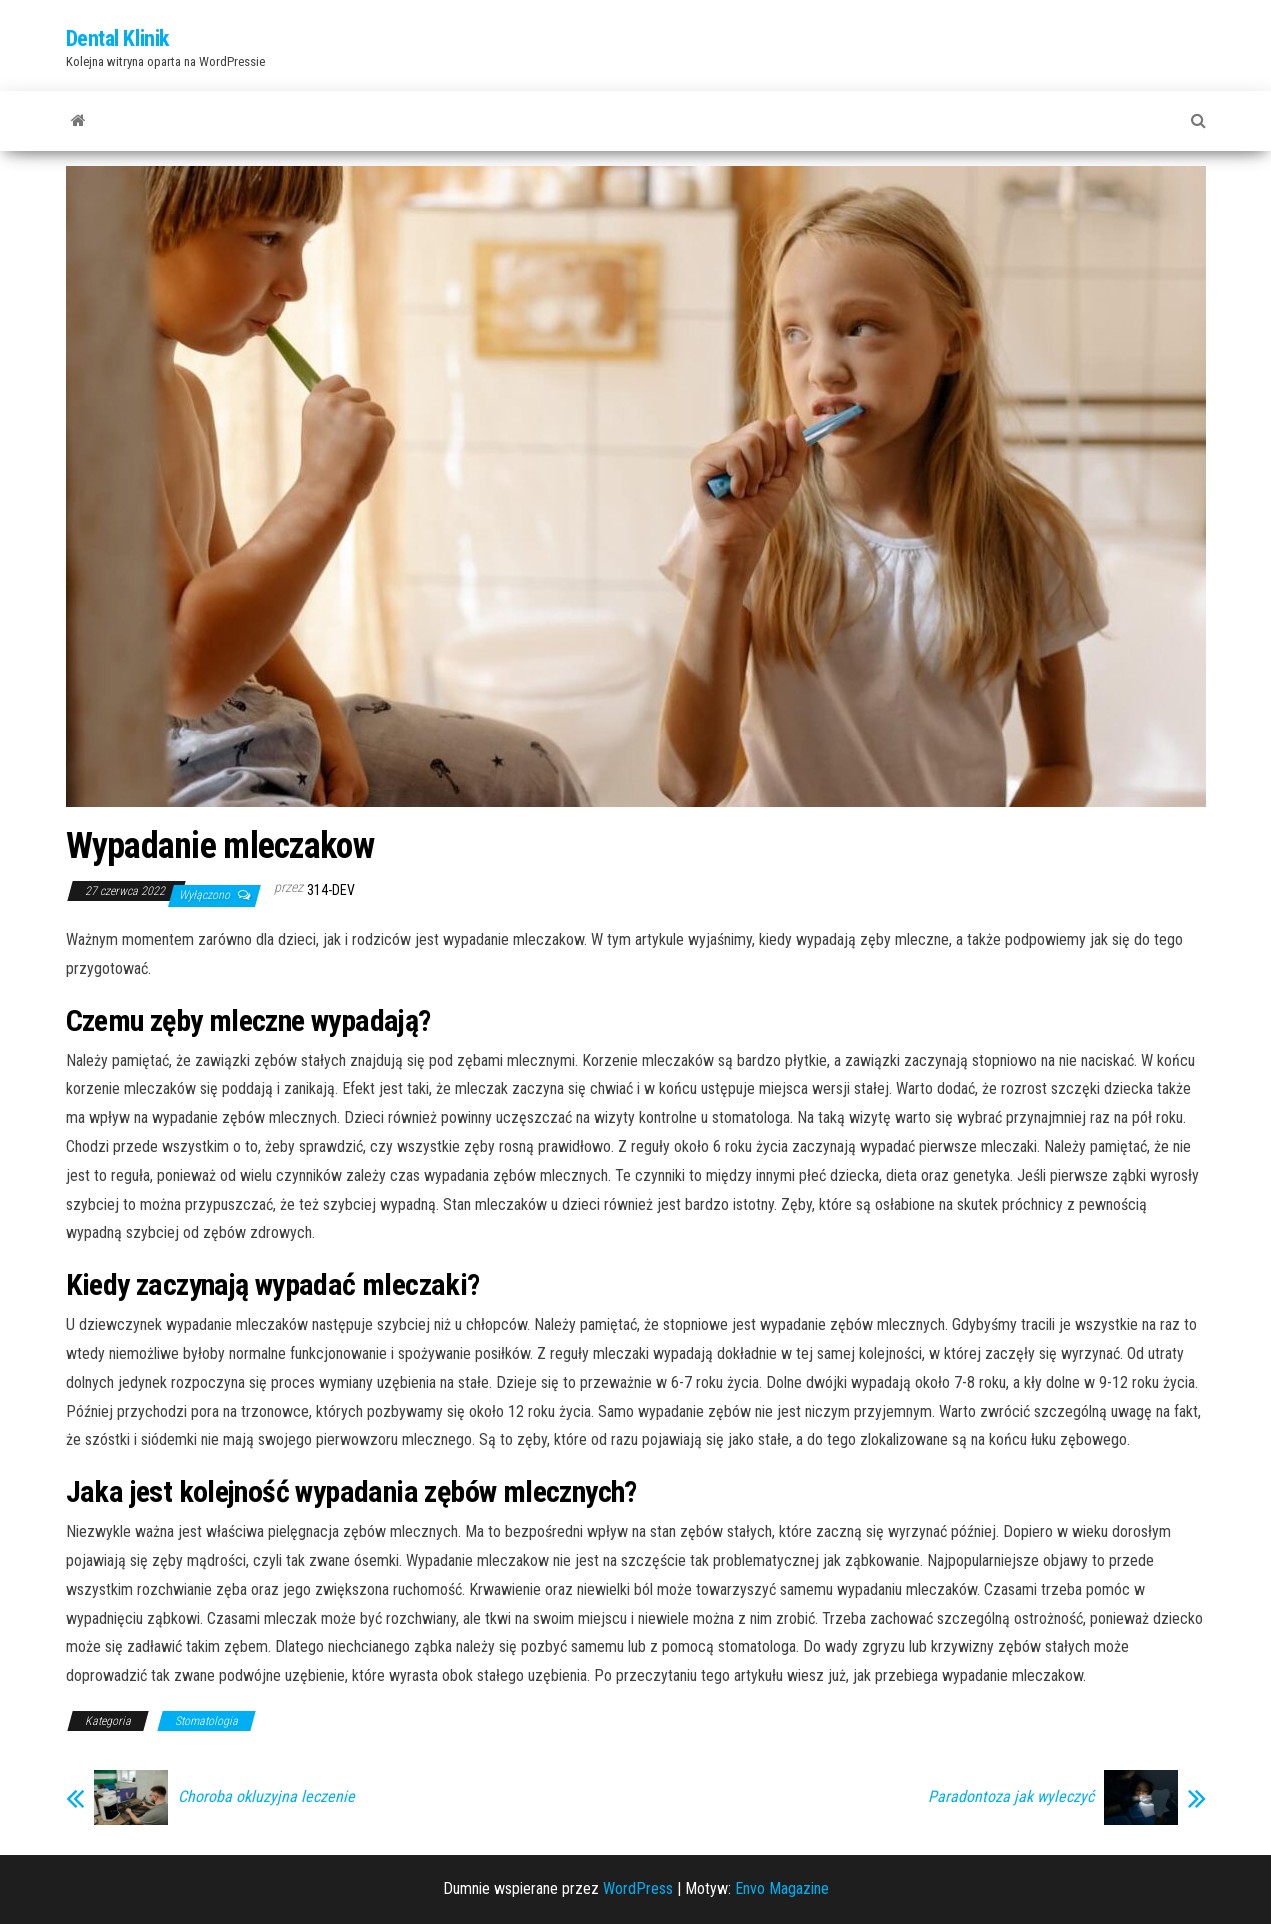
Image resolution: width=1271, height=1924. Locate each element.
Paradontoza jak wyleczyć (1011, 1797)
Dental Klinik (117, 38)
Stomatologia (206, 1721)
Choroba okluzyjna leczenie (266, 1797)
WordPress (638, 1888)
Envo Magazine (782, 1888)
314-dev (331, 890)
